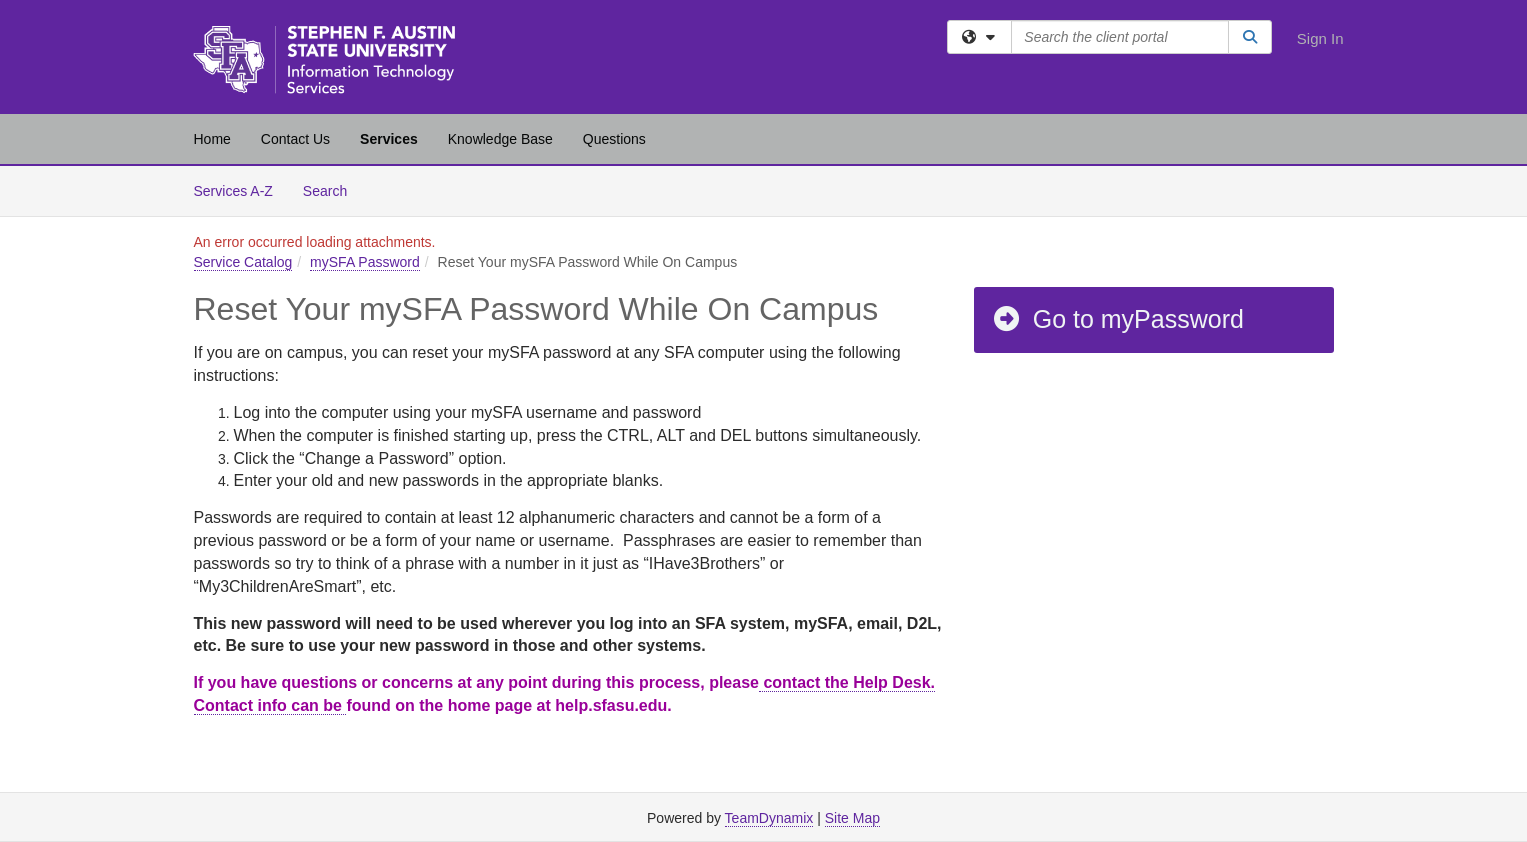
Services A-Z (233, 191)
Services (389, 139)
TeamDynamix (769, 818)
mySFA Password (365, 262)
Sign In (1320, 38)
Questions (614, 139)
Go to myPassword (1117, 319)
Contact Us (295, 139)
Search (332, 189)
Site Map (852, 818)
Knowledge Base (500, 139)
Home (212, 139)
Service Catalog (243, 262)
